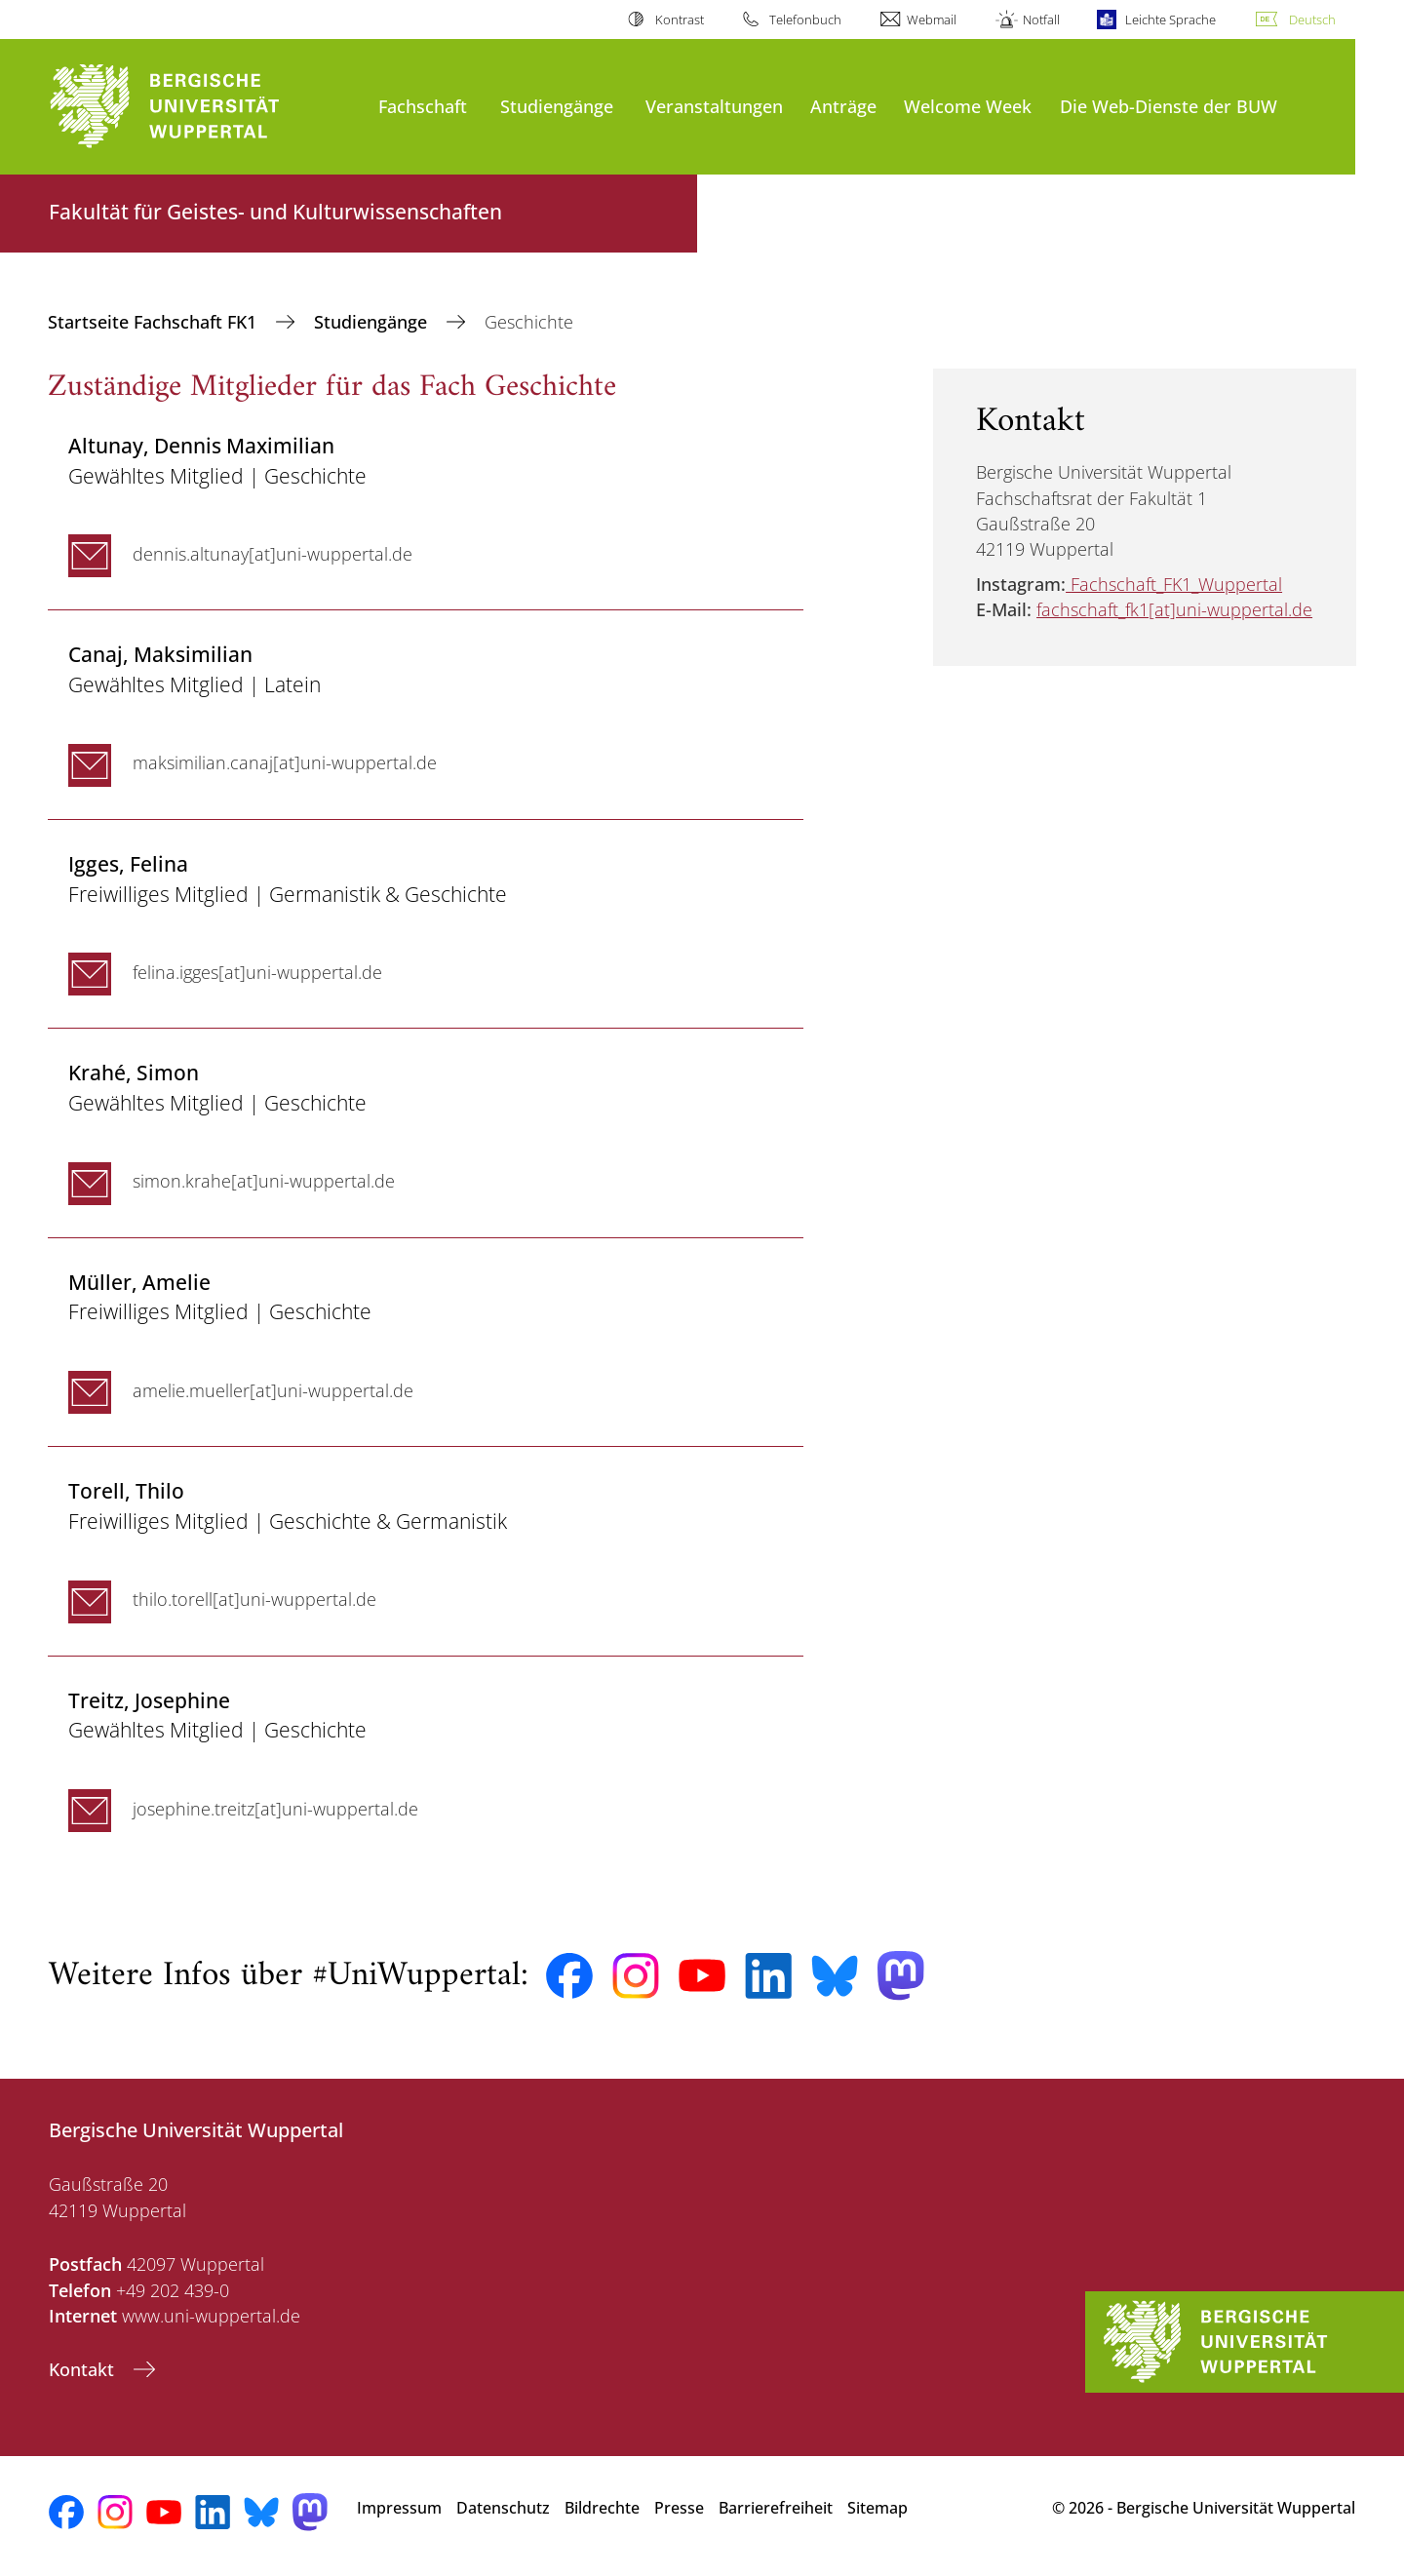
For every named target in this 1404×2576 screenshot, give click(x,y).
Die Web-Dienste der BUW (1168, 106)
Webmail (931, 19)
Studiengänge (556, 106)
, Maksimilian (160, 654)
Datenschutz (503, 2507)
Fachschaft (422, 106)
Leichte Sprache (1170, 19)
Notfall (1041, 19)
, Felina (128, 863)
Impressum (399, 2507)
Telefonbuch (805, 19)
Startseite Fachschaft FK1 (154, 321)
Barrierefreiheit (776, 2507)
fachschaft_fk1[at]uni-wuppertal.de (1174, 609)
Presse (679, 2507)
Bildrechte (602, 2507)
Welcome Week (968, 106)
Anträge (843, 106)
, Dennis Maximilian (201, 445)
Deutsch (1312, 19)
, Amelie (139, 1282)
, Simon (133, 1072)
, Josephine (149, 1700)
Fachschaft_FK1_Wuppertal (1176, 584)
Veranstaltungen (714, 106)
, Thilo (126, 1490)
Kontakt (84, 2369)
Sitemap (877, 2507)
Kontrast (679, 19)
